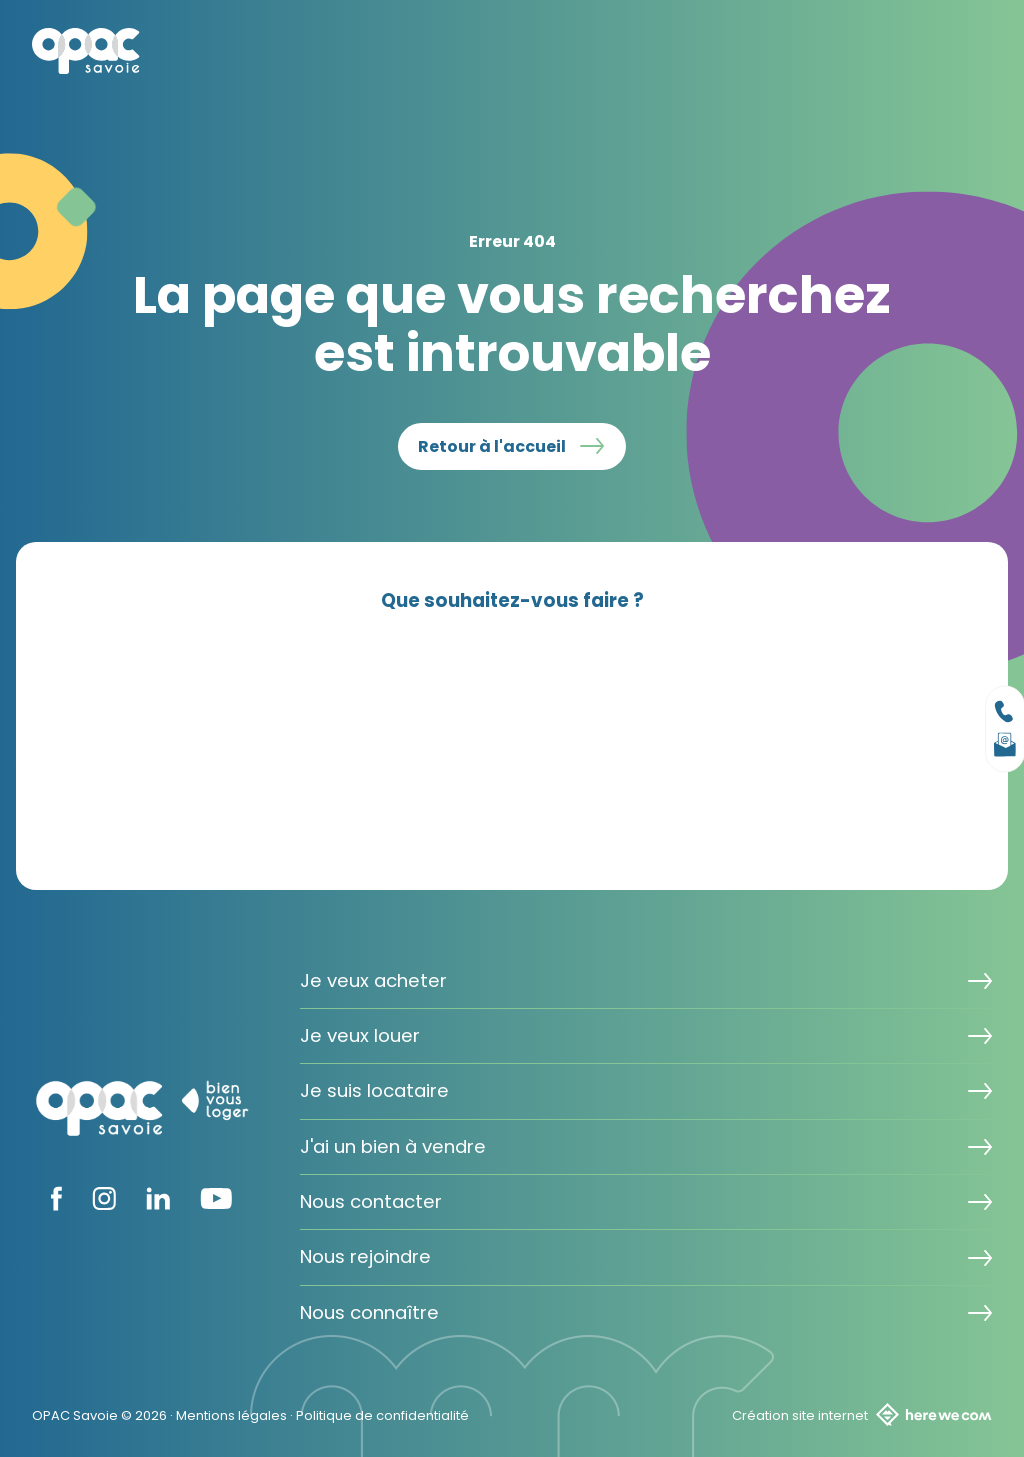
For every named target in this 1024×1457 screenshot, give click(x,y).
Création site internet (862, 1415)
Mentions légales (231, 1415)
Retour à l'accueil (492, 446)
